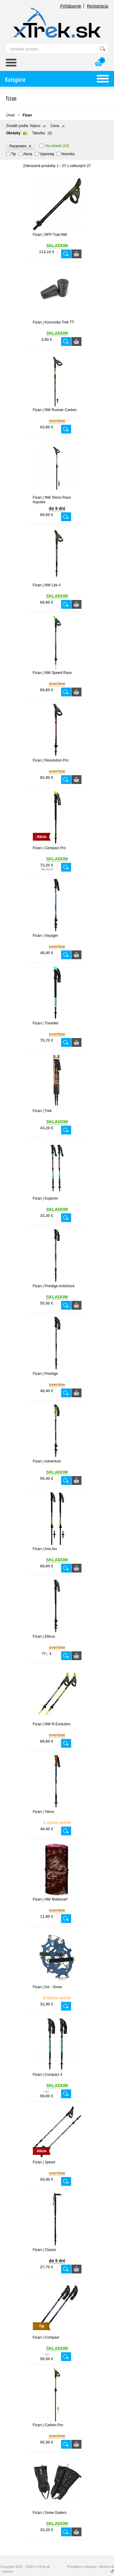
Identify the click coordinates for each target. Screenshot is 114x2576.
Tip (13, 154)
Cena (54, 126)
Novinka (67, 154)
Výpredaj (47, 154)
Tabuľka (38, 133)
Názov (35, 126)
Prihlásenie (70, 6)
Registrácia (97, 6)
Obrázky (13, 133)
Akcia (27, 154)
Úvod (10, 115)
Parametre (20, 146)
